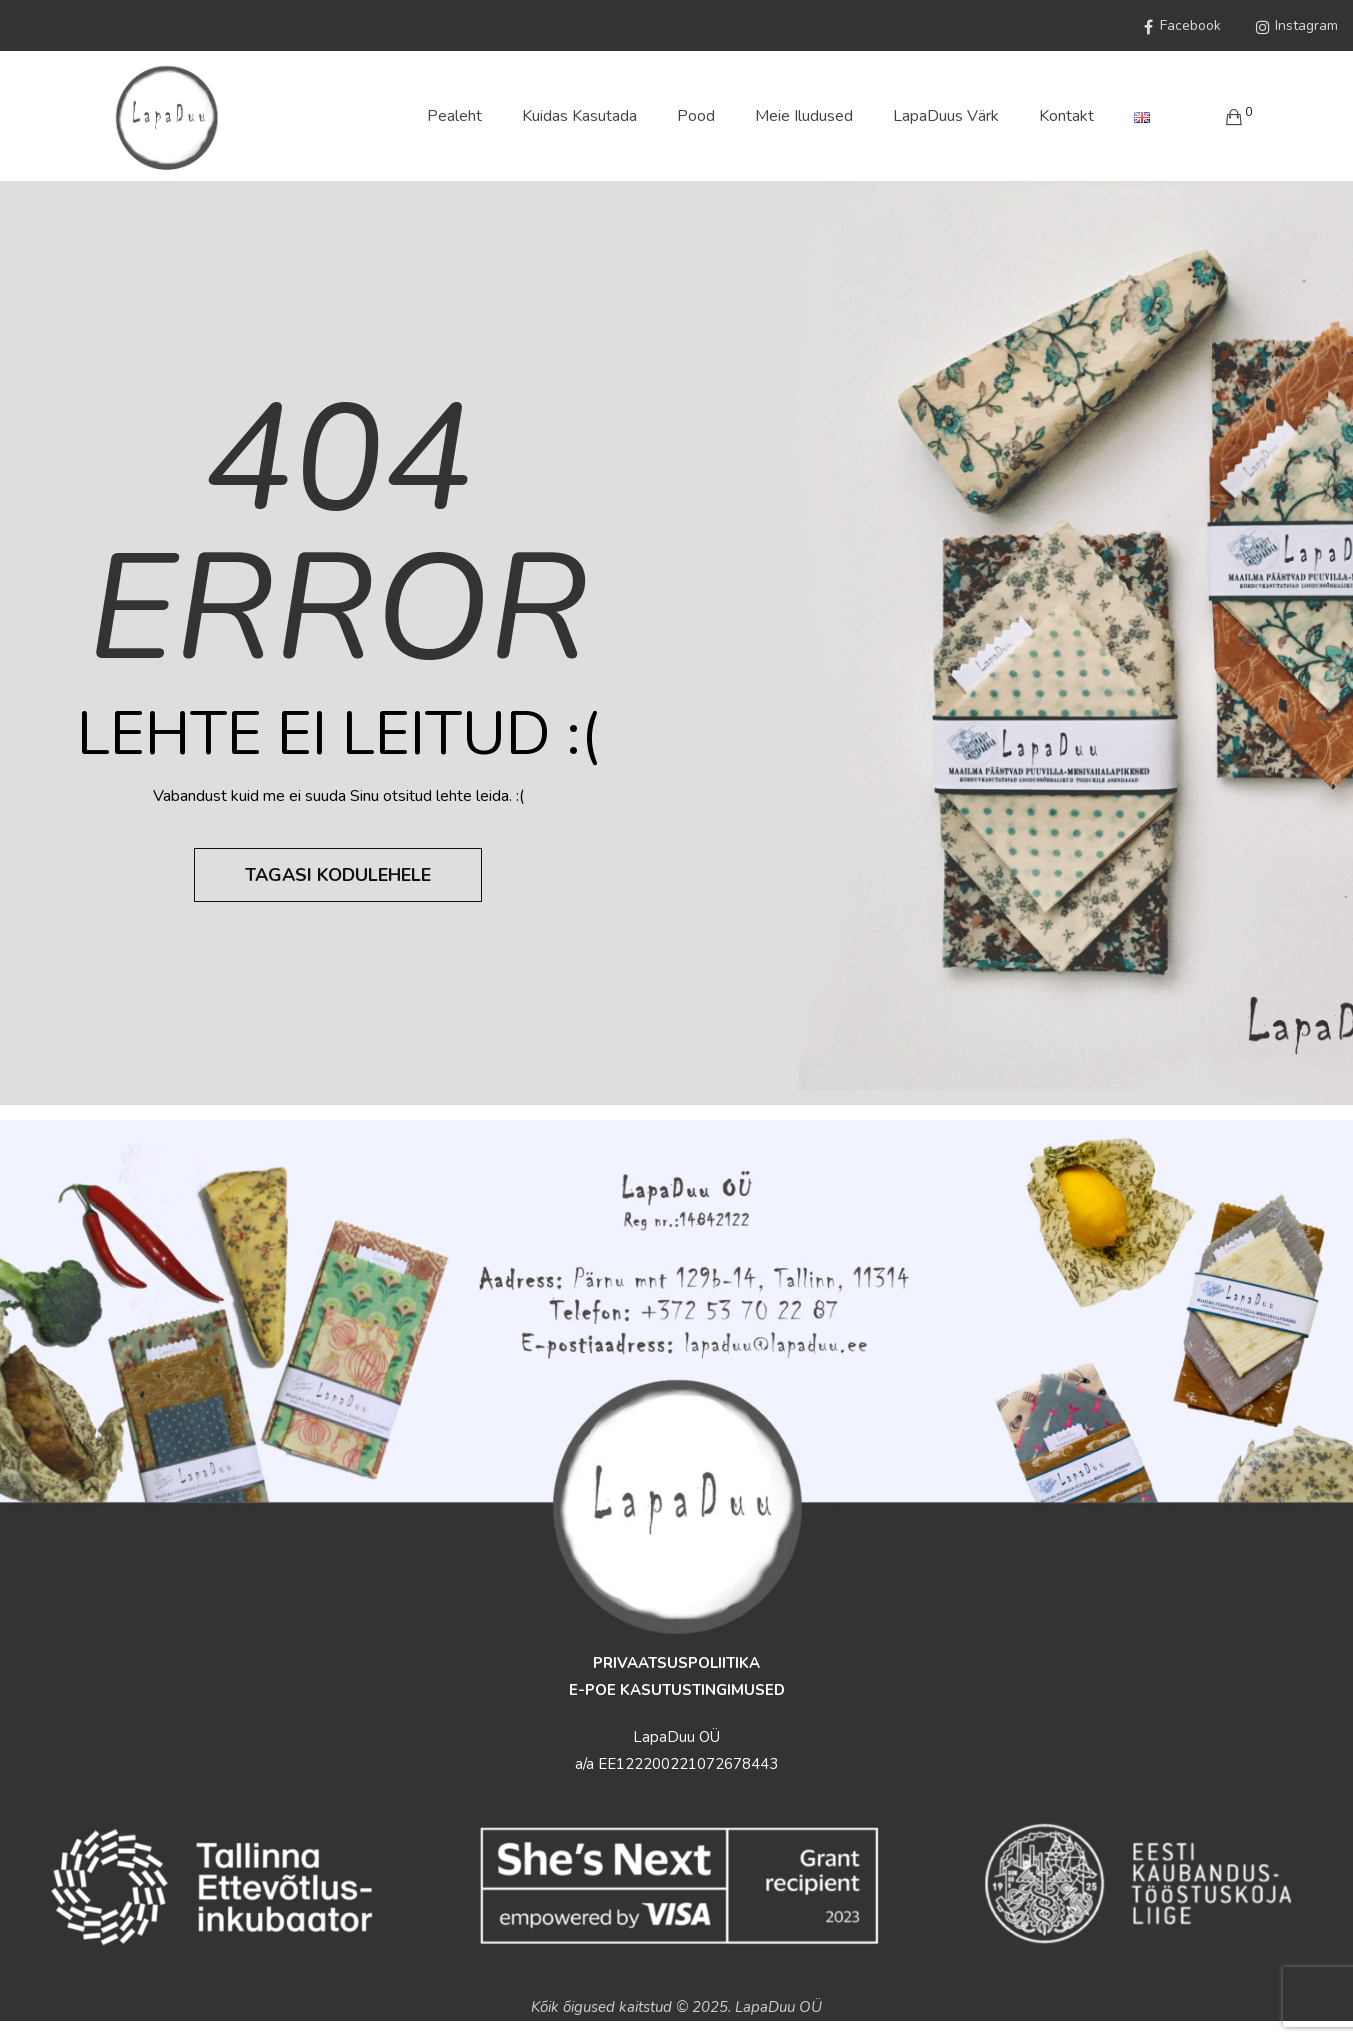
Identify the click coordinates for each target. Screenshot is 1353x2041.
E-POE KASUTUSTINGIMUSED (677, 1690)
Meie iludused (804, 116)
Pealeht (454, 116)
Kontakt (1066, 116)
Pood (696, 116)
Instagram (1294, 27)
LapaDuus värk (946, 116)
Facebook (1178, 27)
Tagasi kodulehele (338, 875)
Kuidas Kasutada (579, 116)
